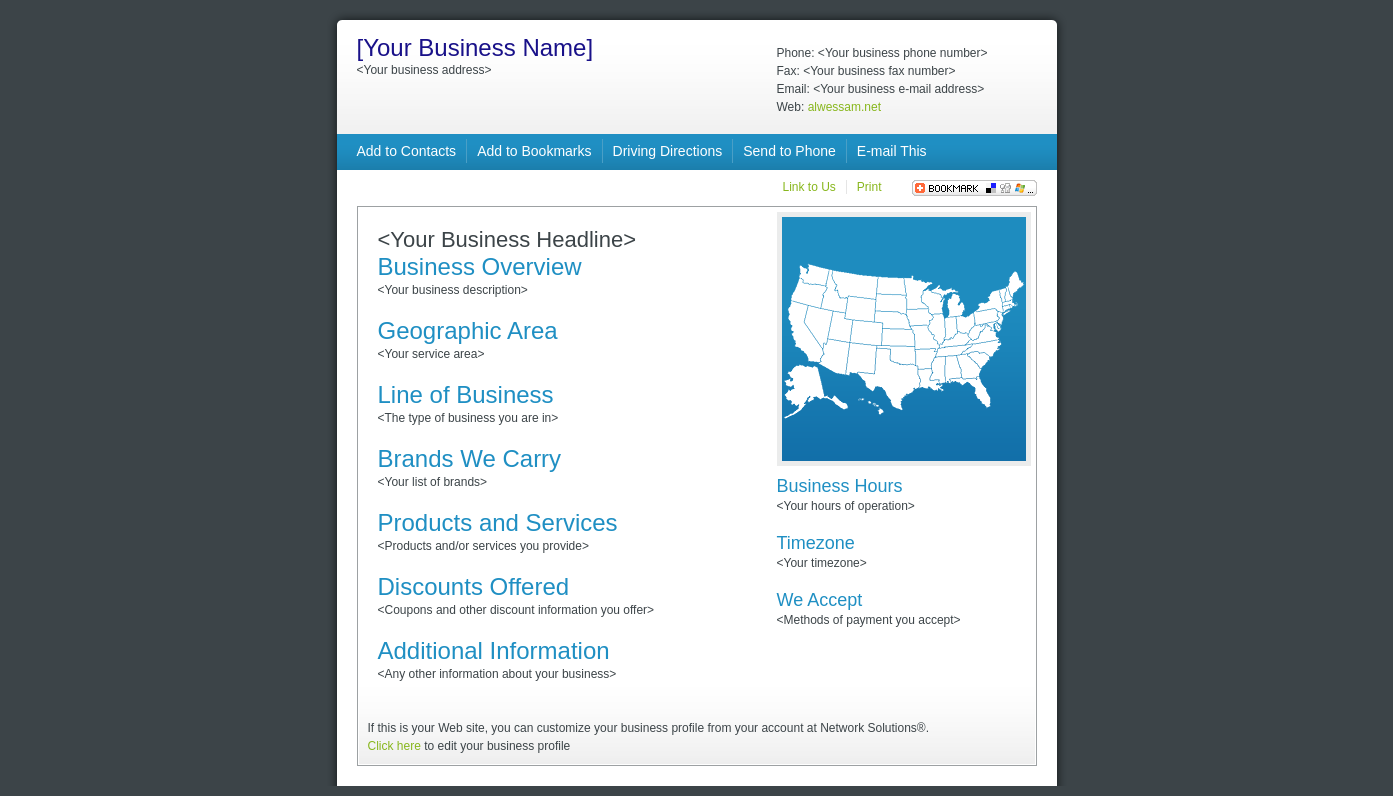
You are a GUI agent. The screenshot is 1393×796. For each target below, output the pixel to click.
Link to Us (808, 187)
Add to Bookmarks (534, 151)
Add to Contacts (407, 151)
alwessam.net (844, 107)
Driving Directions (668, 151)
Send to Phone (789, 151)
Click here (394, 746)
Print (869, 187)
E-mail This (892, 151)
